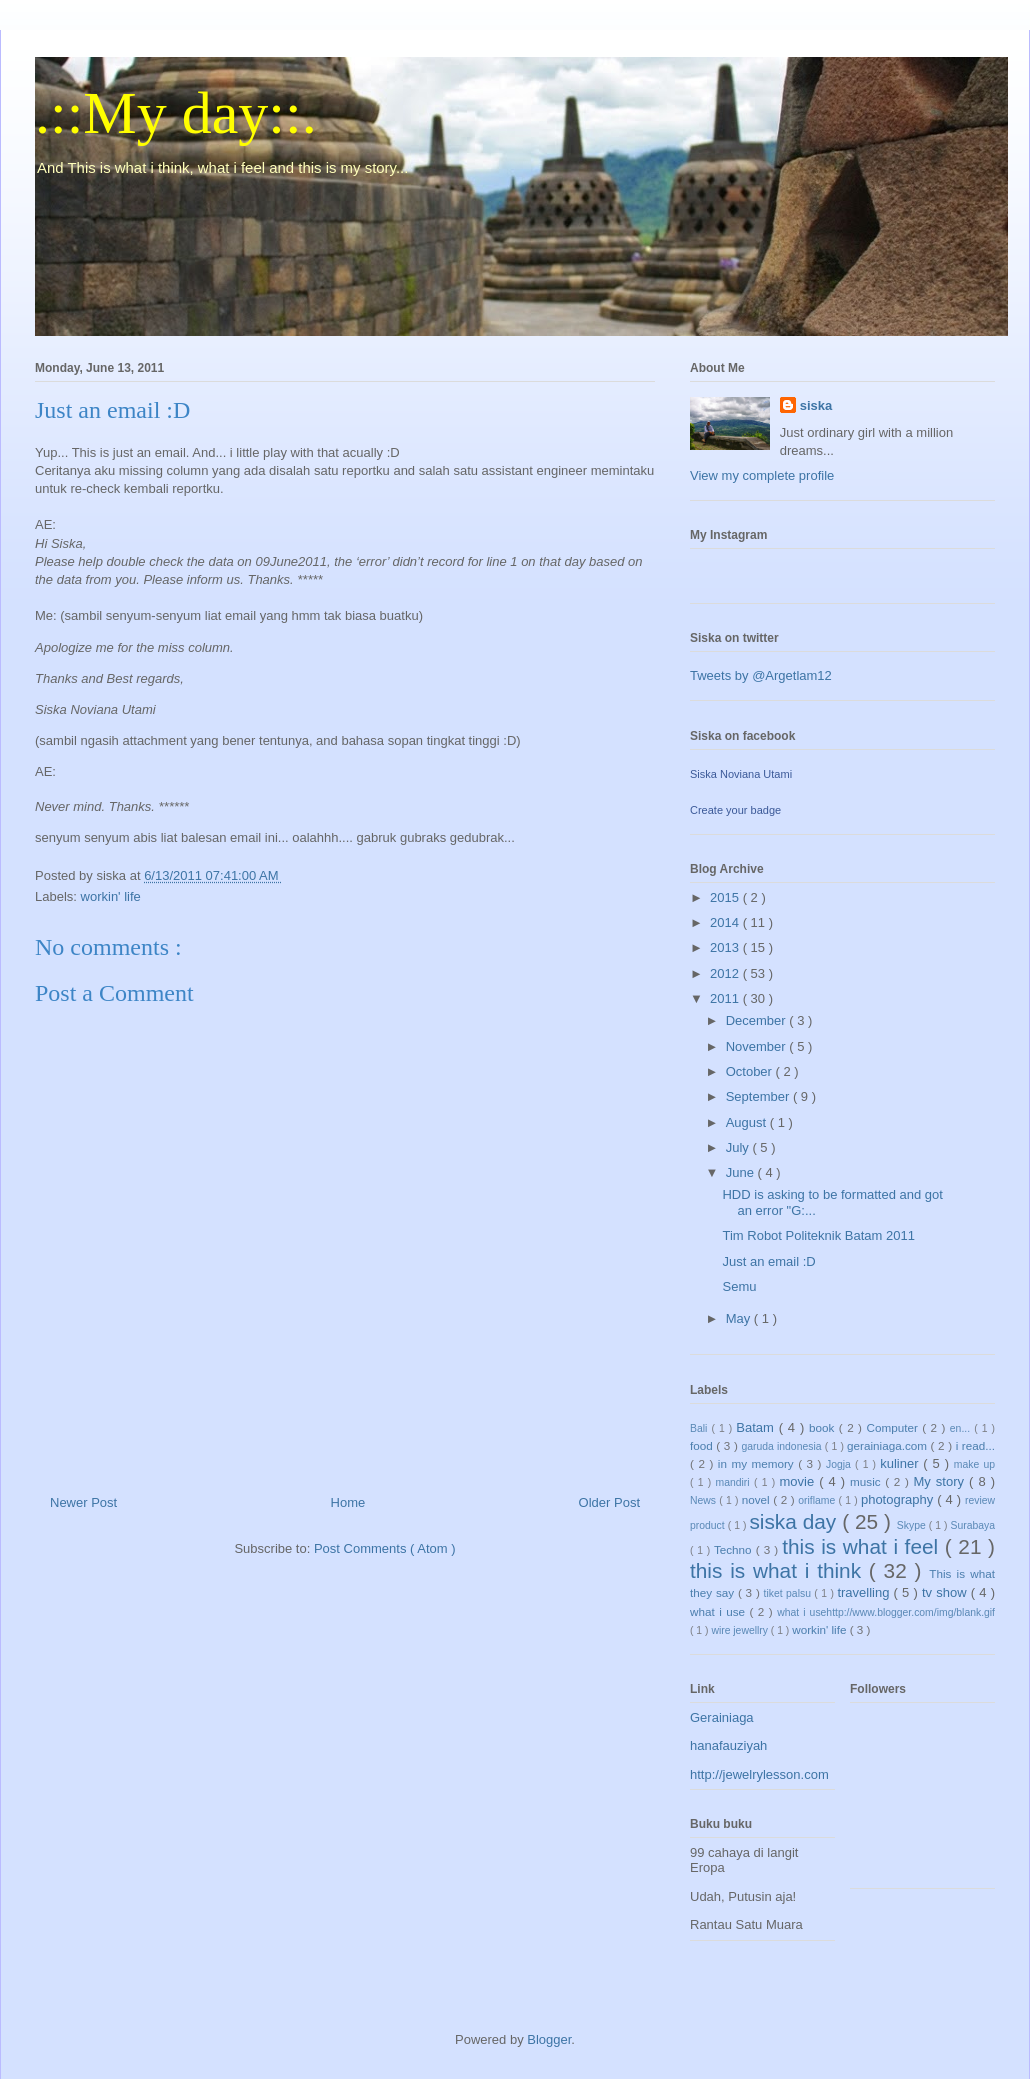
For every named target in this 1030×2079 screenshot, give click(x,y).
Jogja (840, 1464)
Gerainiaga (722, 1717)
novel (758, 1499)
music (867, 1481)
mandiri (735, 1482)
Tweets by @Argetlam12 (761, 675)
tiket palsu (789, 1593)
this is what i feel (863, 1546)
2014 (726, 922)
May (740, 1318)
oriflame (818, 1500)
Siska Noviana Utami (741, 774)
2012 (726, 973)
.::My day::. (176, 113)
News (704, 1500)
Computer (894, 1427)
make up (974, 1464)
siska (816, 405)
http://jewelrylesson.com (759, 1774)
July (739, 1147)
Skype (913, 1525)
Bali (700, 1428)
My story (942, 1481)
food (703, 1445)
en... (962, 1428)
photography (899, 1499)
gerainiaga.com (889, 1445)
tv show (946, 1592)
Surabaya (973, 1525)
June (742, 1172)
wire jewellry (740, 1630)
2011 (726, 998)
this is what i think (779, 1570)
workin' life (111, 896)
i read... (975, 1445)
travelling (865, 1592)
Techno (735, 1549)
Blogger (549, 2039)
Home (348, 1502)
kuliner (901, 1463)
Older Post (609, 1502)
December (758, 1020)
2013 (726, 947)
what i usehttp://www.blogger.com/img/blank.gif (886, 1612)
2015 (726, 897)
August (748, 1122)
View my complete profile (762, 475)
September (759, 1096)
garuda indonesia (782, 1446)
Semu (739, 1286)
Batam (757, 1427)
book (824, 1427)
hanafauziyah (728, 1745)
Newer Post (83, 1502)
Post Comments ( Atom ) (385, 1548)
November (758, 1046)
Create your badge (735, 810)
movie (799, 1481)
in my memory (758, 1463)
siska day (795, 1521)
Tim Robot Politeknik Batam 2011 (818, 1235)
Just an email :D (768, 1261)
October (751, 1071)
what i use (720, 1611)
